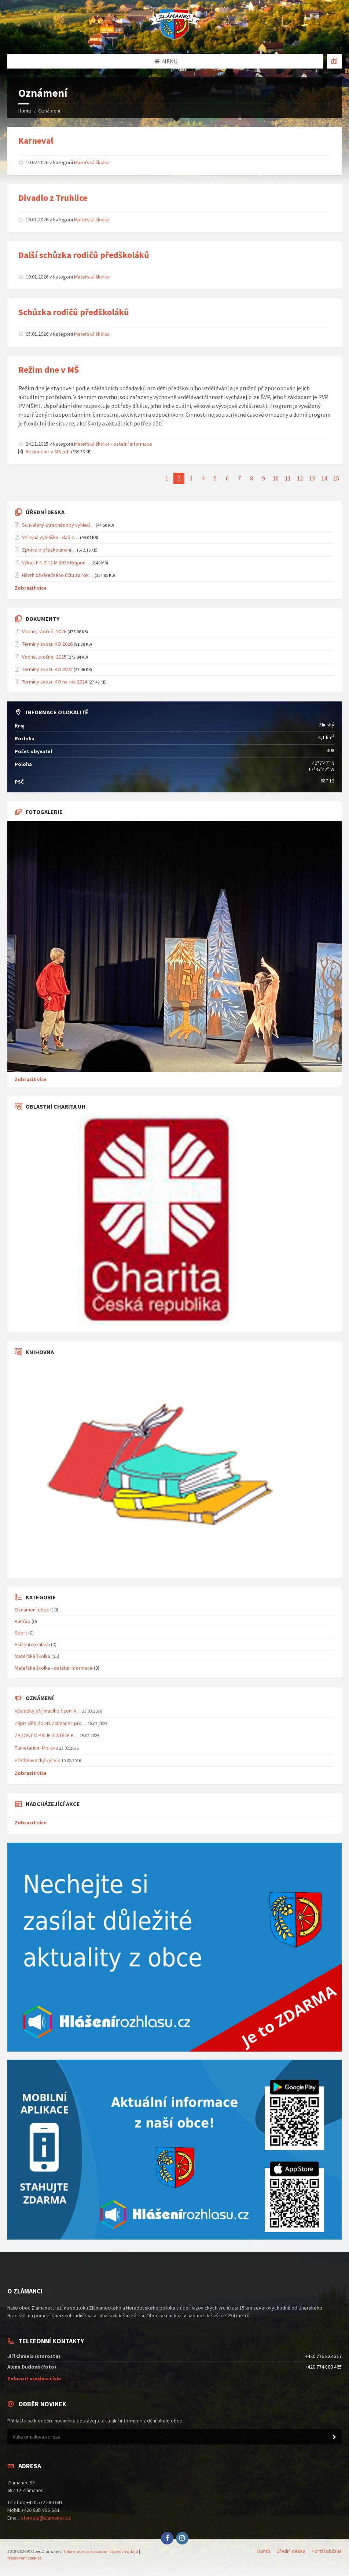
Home (24, 110)
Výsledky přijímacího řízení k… (48, 1710)
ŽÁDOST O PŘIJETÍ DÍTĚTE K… (46, 1735)
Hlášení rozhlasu (32, 1644)
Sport (21, 1632)
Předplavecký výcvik (37, 1760)
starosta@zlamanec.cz (46, 2517)
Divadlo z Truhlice (52, 197)
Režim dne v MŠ (48, 369)
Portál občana (327, 2551)
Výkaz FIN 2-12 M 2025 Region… (56, 562)
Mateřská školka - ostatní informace (113, 444)
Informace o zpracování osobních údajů (101, 2551)
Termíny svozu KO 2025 (47, 669)
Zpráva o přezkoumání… (49, 549)
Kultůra (22, 1621)
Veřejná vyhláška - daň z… (50, 537)
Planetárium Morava (36, 1747)
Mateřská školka (92, 162)
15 (336, 478)
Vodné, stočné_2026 (44, 631)
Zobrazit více (31, 588)
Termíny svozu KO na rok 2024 (54, 681)
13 (312, 478)
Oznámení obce (32, 1609)
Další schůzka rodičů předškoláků (83, 255)
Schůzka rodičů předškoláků (73, 312)
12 (300, 478)
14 (324, 478)
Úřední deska (290, 2551)
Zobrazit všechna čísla (34, 2378)
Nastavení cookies (24, 2558)
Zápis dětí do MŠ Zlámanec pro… (51, 1723)
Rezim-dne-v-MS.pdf (48, 451)
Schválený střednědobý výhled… (58, 525)
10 (276, 478)
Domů (263, 2551)
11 (288, 478)
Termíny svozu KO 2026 (47, 644)
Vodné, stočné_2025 (44, 656)
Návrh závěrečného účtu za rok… (57, 575)
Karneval (35, 140)
